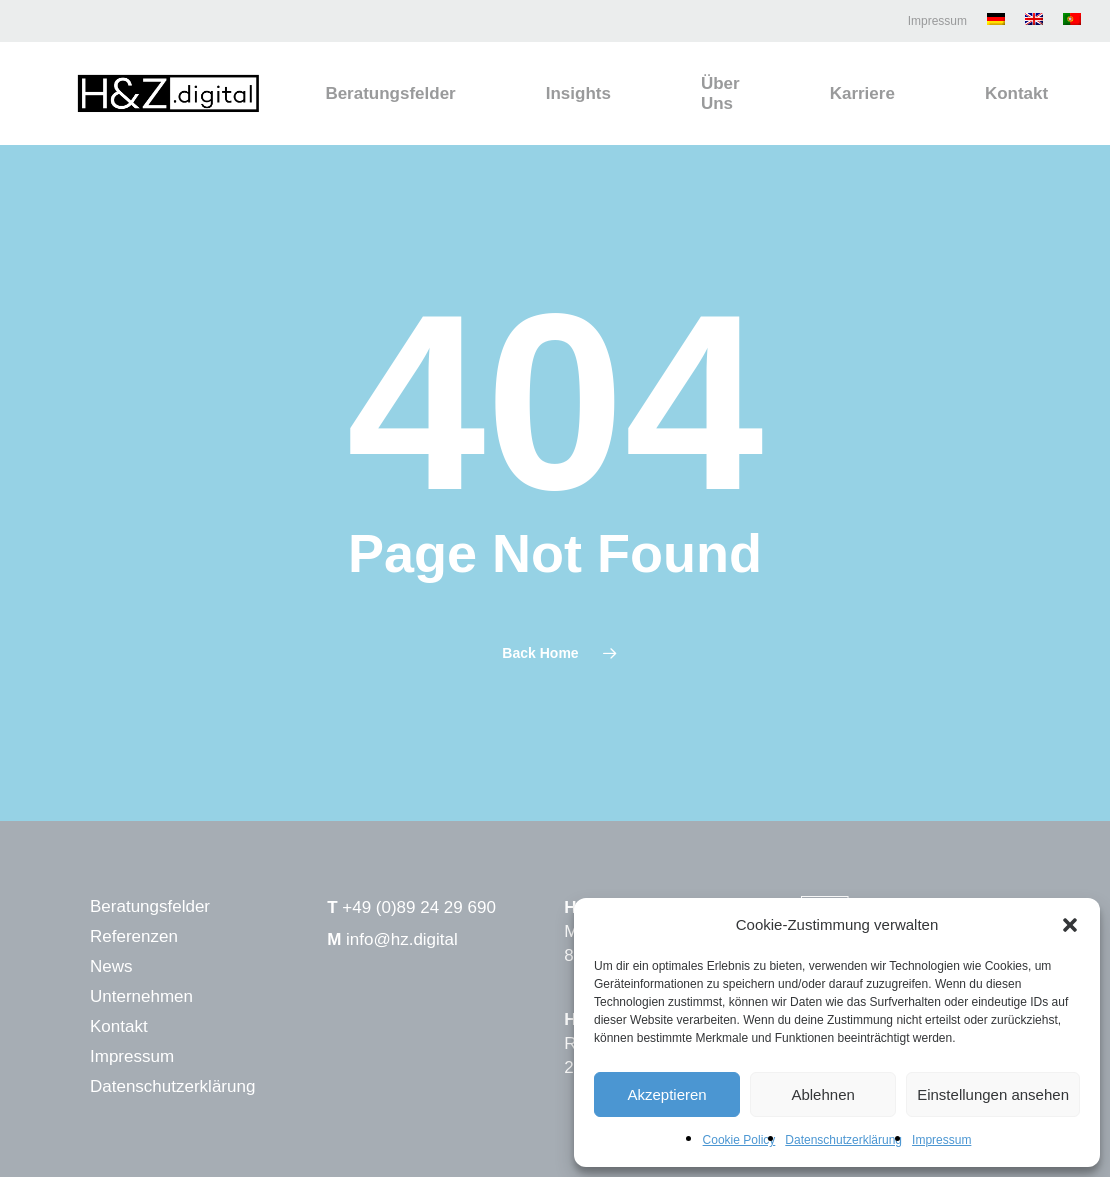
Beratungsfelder (150, 906)
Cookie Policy (739, 1140)
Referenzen (134, 936)
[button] (1070, 925)
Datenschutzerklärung (843, 1140)
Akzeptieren (666, 1094)
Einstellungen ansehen (993, 1094)
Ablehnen (822, 1094)
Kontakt (119, 1026)
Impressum (941, 1140)
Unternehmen (141, 996)
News (111, 966)
